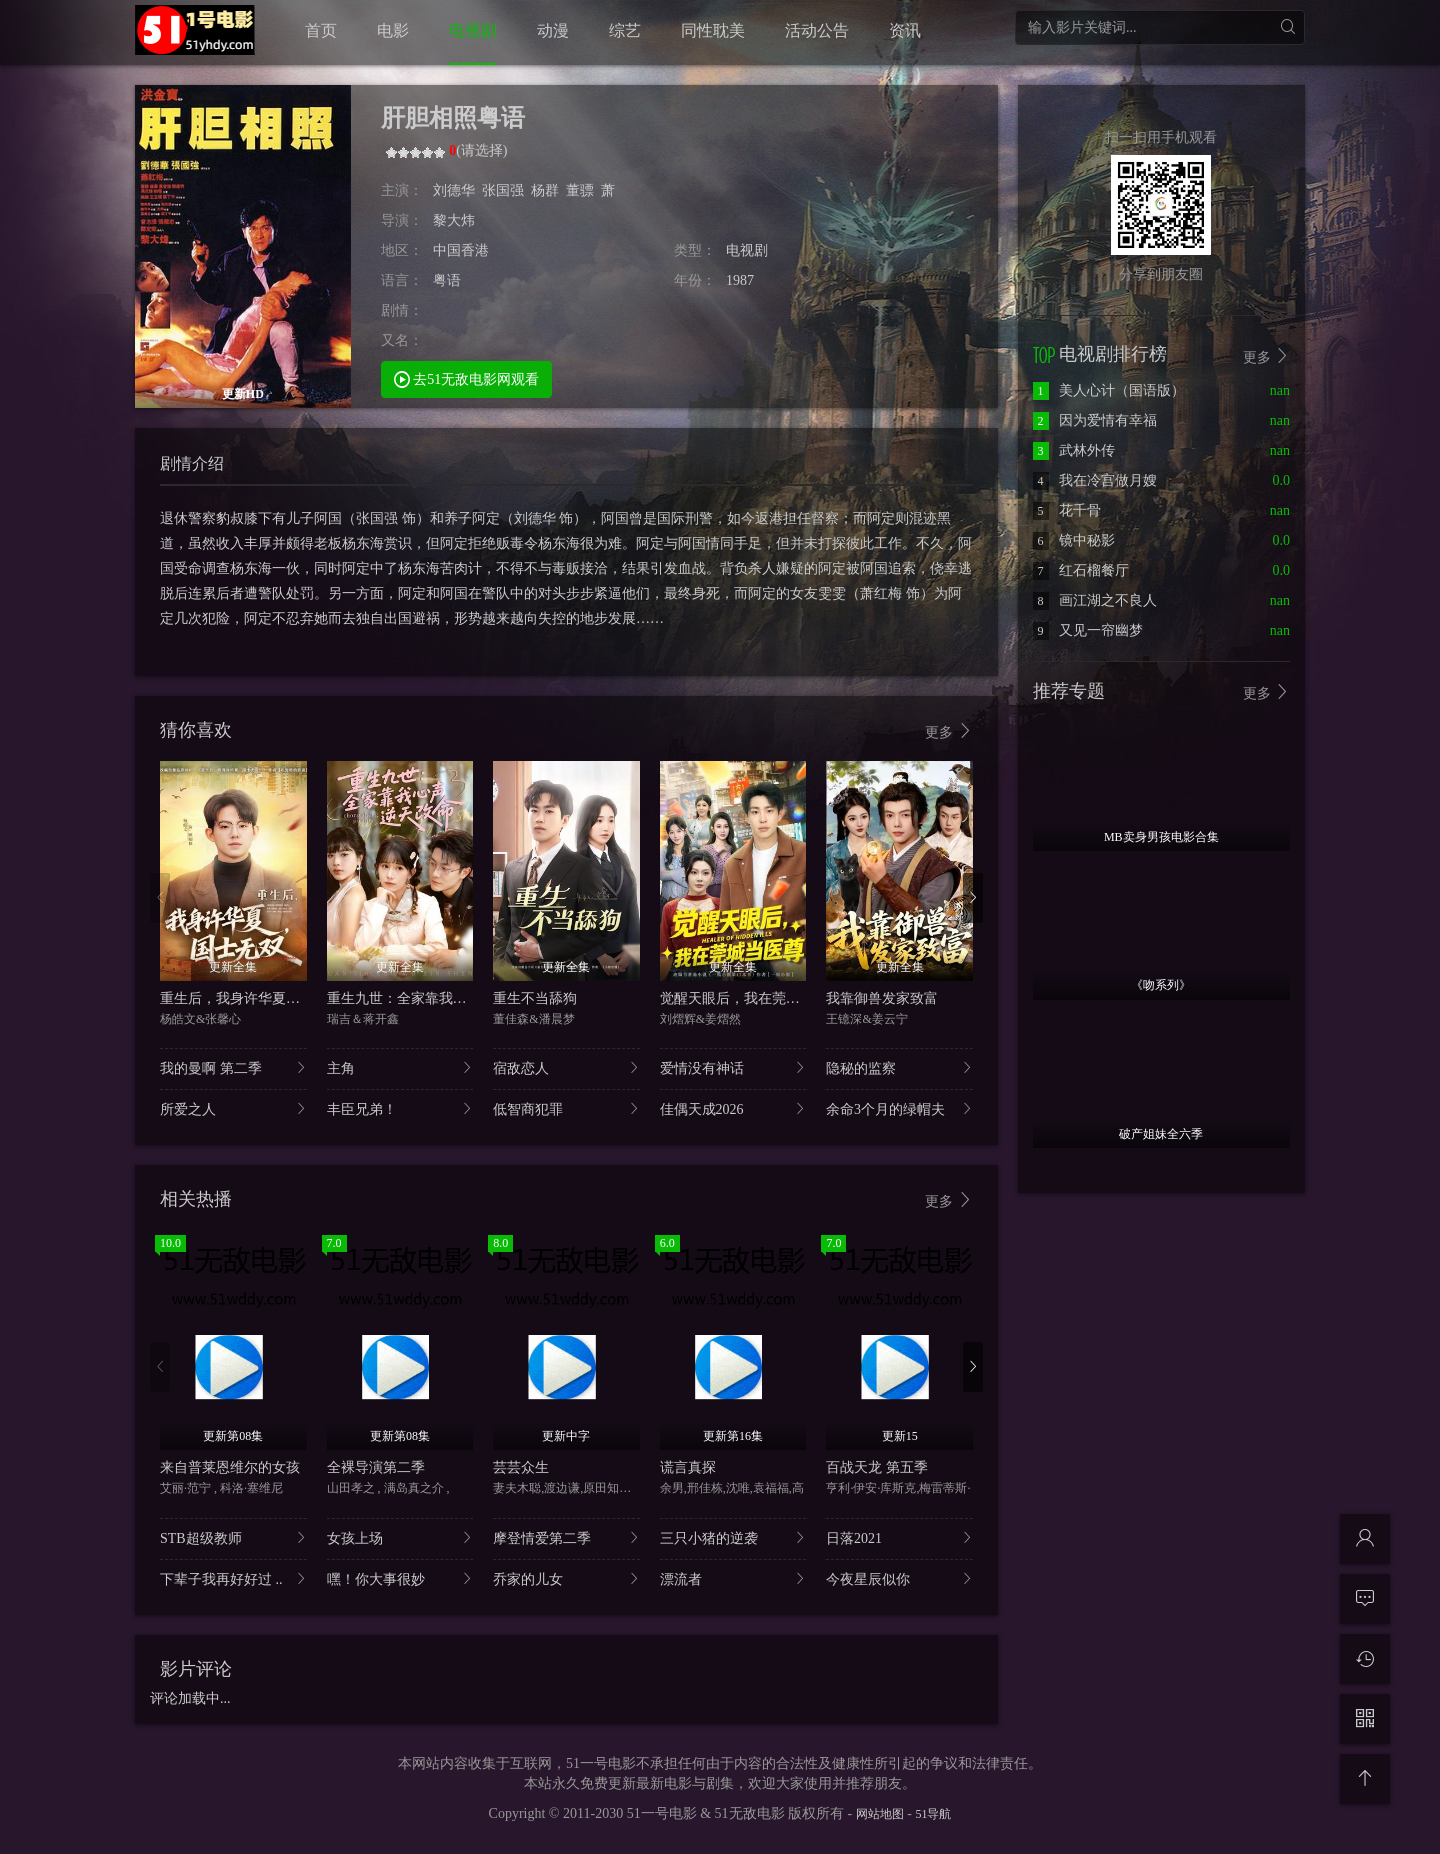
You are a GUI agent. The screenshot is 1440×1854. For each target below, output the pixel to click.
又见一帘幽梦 (1088, 630)
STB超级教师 (233, 1537)
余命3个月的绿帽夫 (899, 1108)
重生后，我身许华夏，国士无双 (258, 998)
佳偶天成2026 (733, 1108)
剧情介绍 (192, 463)
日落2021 (899, 1537)
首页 (321, 30)
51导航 (933, 1814)
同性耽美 (713, 30)
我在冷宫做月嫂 (1095, 480)
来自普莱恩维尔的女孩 (230, 1467)
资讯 (905, 30)
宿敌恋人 (566, 1067)
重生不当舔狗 (535, 998)
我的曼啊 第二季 (233, 1067)
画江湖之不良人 (1095, 600)
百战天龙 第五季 (877, 1467)
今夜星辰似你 (899, 1578)
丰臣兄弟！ (400, 1108)
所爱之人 (233, 1108)
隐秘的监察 (899, 1067)
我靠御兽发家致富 (882, 998)
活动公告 (817, 30)
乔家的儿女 (566, 1578)
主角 (400, 1067)
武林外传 (1074, 450)
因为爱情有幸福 (1095, 420)
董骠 (580, 190)
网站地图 (880, 1814)
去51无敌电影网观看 (467, 378)
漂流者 (733, 1578)
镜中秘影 (1074, 540)
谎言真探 (688, 1467)
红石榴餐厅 (1081, 570)
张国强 (503, 190)
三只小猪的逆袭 (733, 1537)
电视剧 (473, 30)
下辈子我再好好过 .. (233, 1578)
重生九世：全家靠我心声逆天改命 (432, 998)
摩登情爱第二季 (566, 1537)
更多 (949, 731)
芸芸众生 (521, 1467)
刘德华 (454, 190)
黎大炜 (454, 220)
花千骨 (1067, 510)
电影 (393, 30)
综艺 (625, 30)
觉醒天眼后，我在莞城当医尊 (751, 998)
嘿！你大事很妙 (400, 1578)
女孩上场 (400, 1537)
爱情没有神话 (733, 1067)
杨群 (545, 190)
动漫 (553, 30)
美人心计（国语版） (1109, 390)
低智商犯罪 (566, 1108)
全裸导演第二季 (376, 1467)
